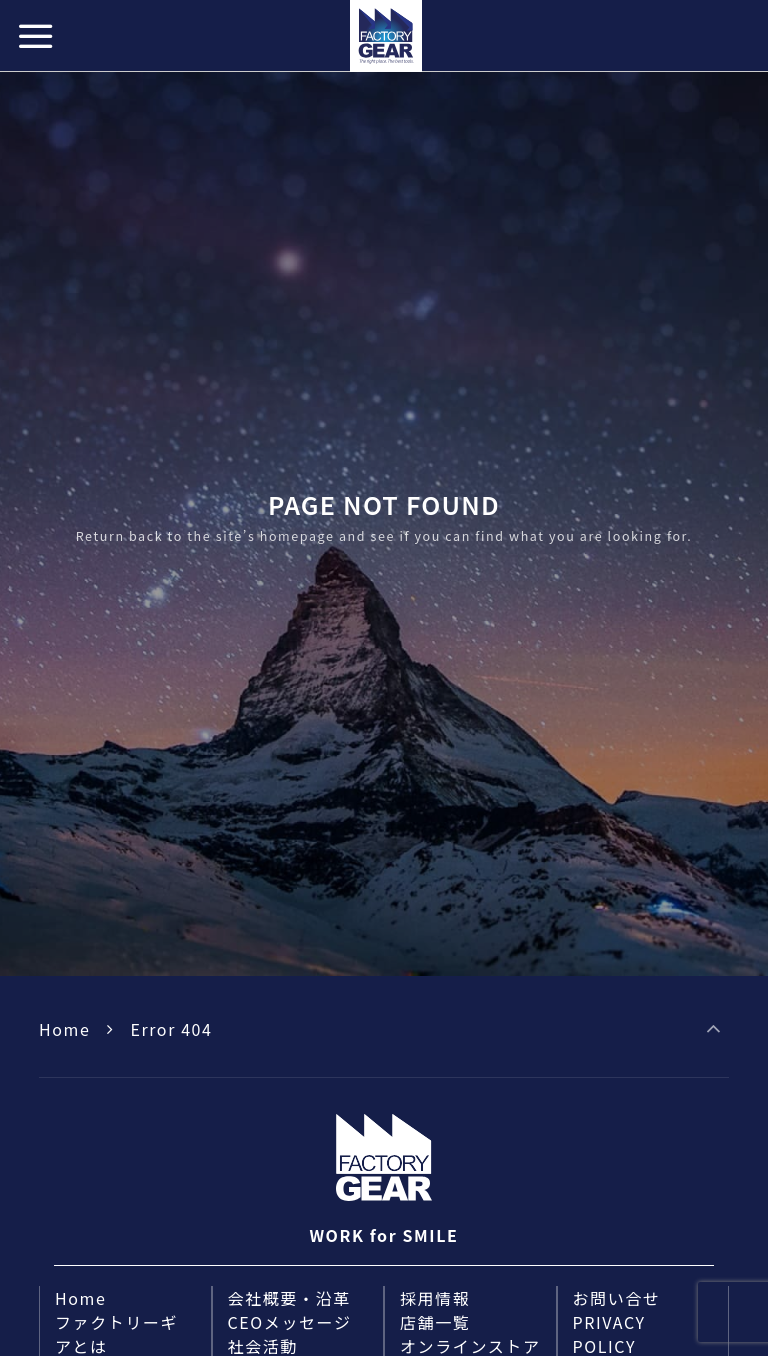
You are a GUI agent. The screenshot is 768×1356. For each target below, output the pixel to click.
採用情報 (435, 1298)
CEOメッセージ (290, 1322)
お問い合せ (617, 1298)
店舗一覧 (435, 1322)
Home (64, 1029)
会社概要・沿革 (289, 1298)
